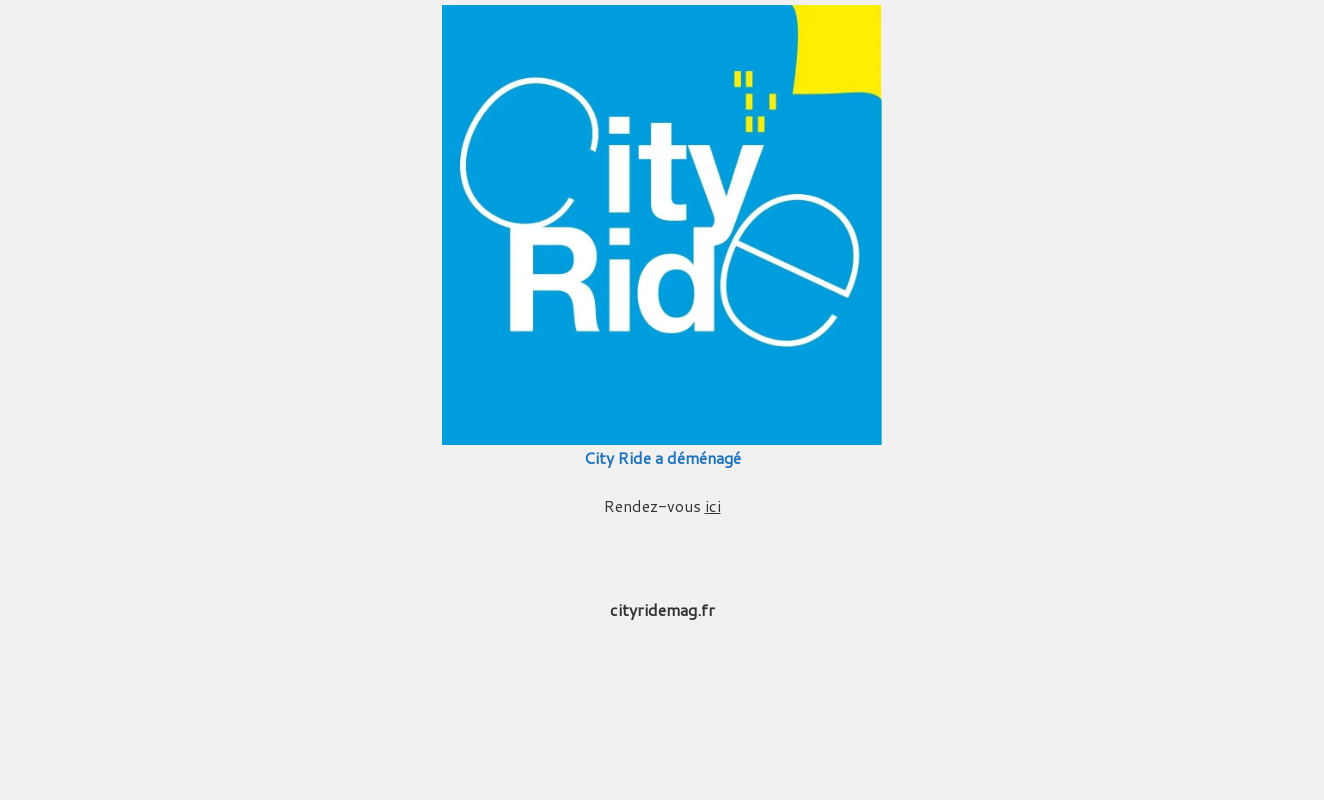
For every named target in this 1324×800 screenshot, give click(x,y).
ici (713, 505)
